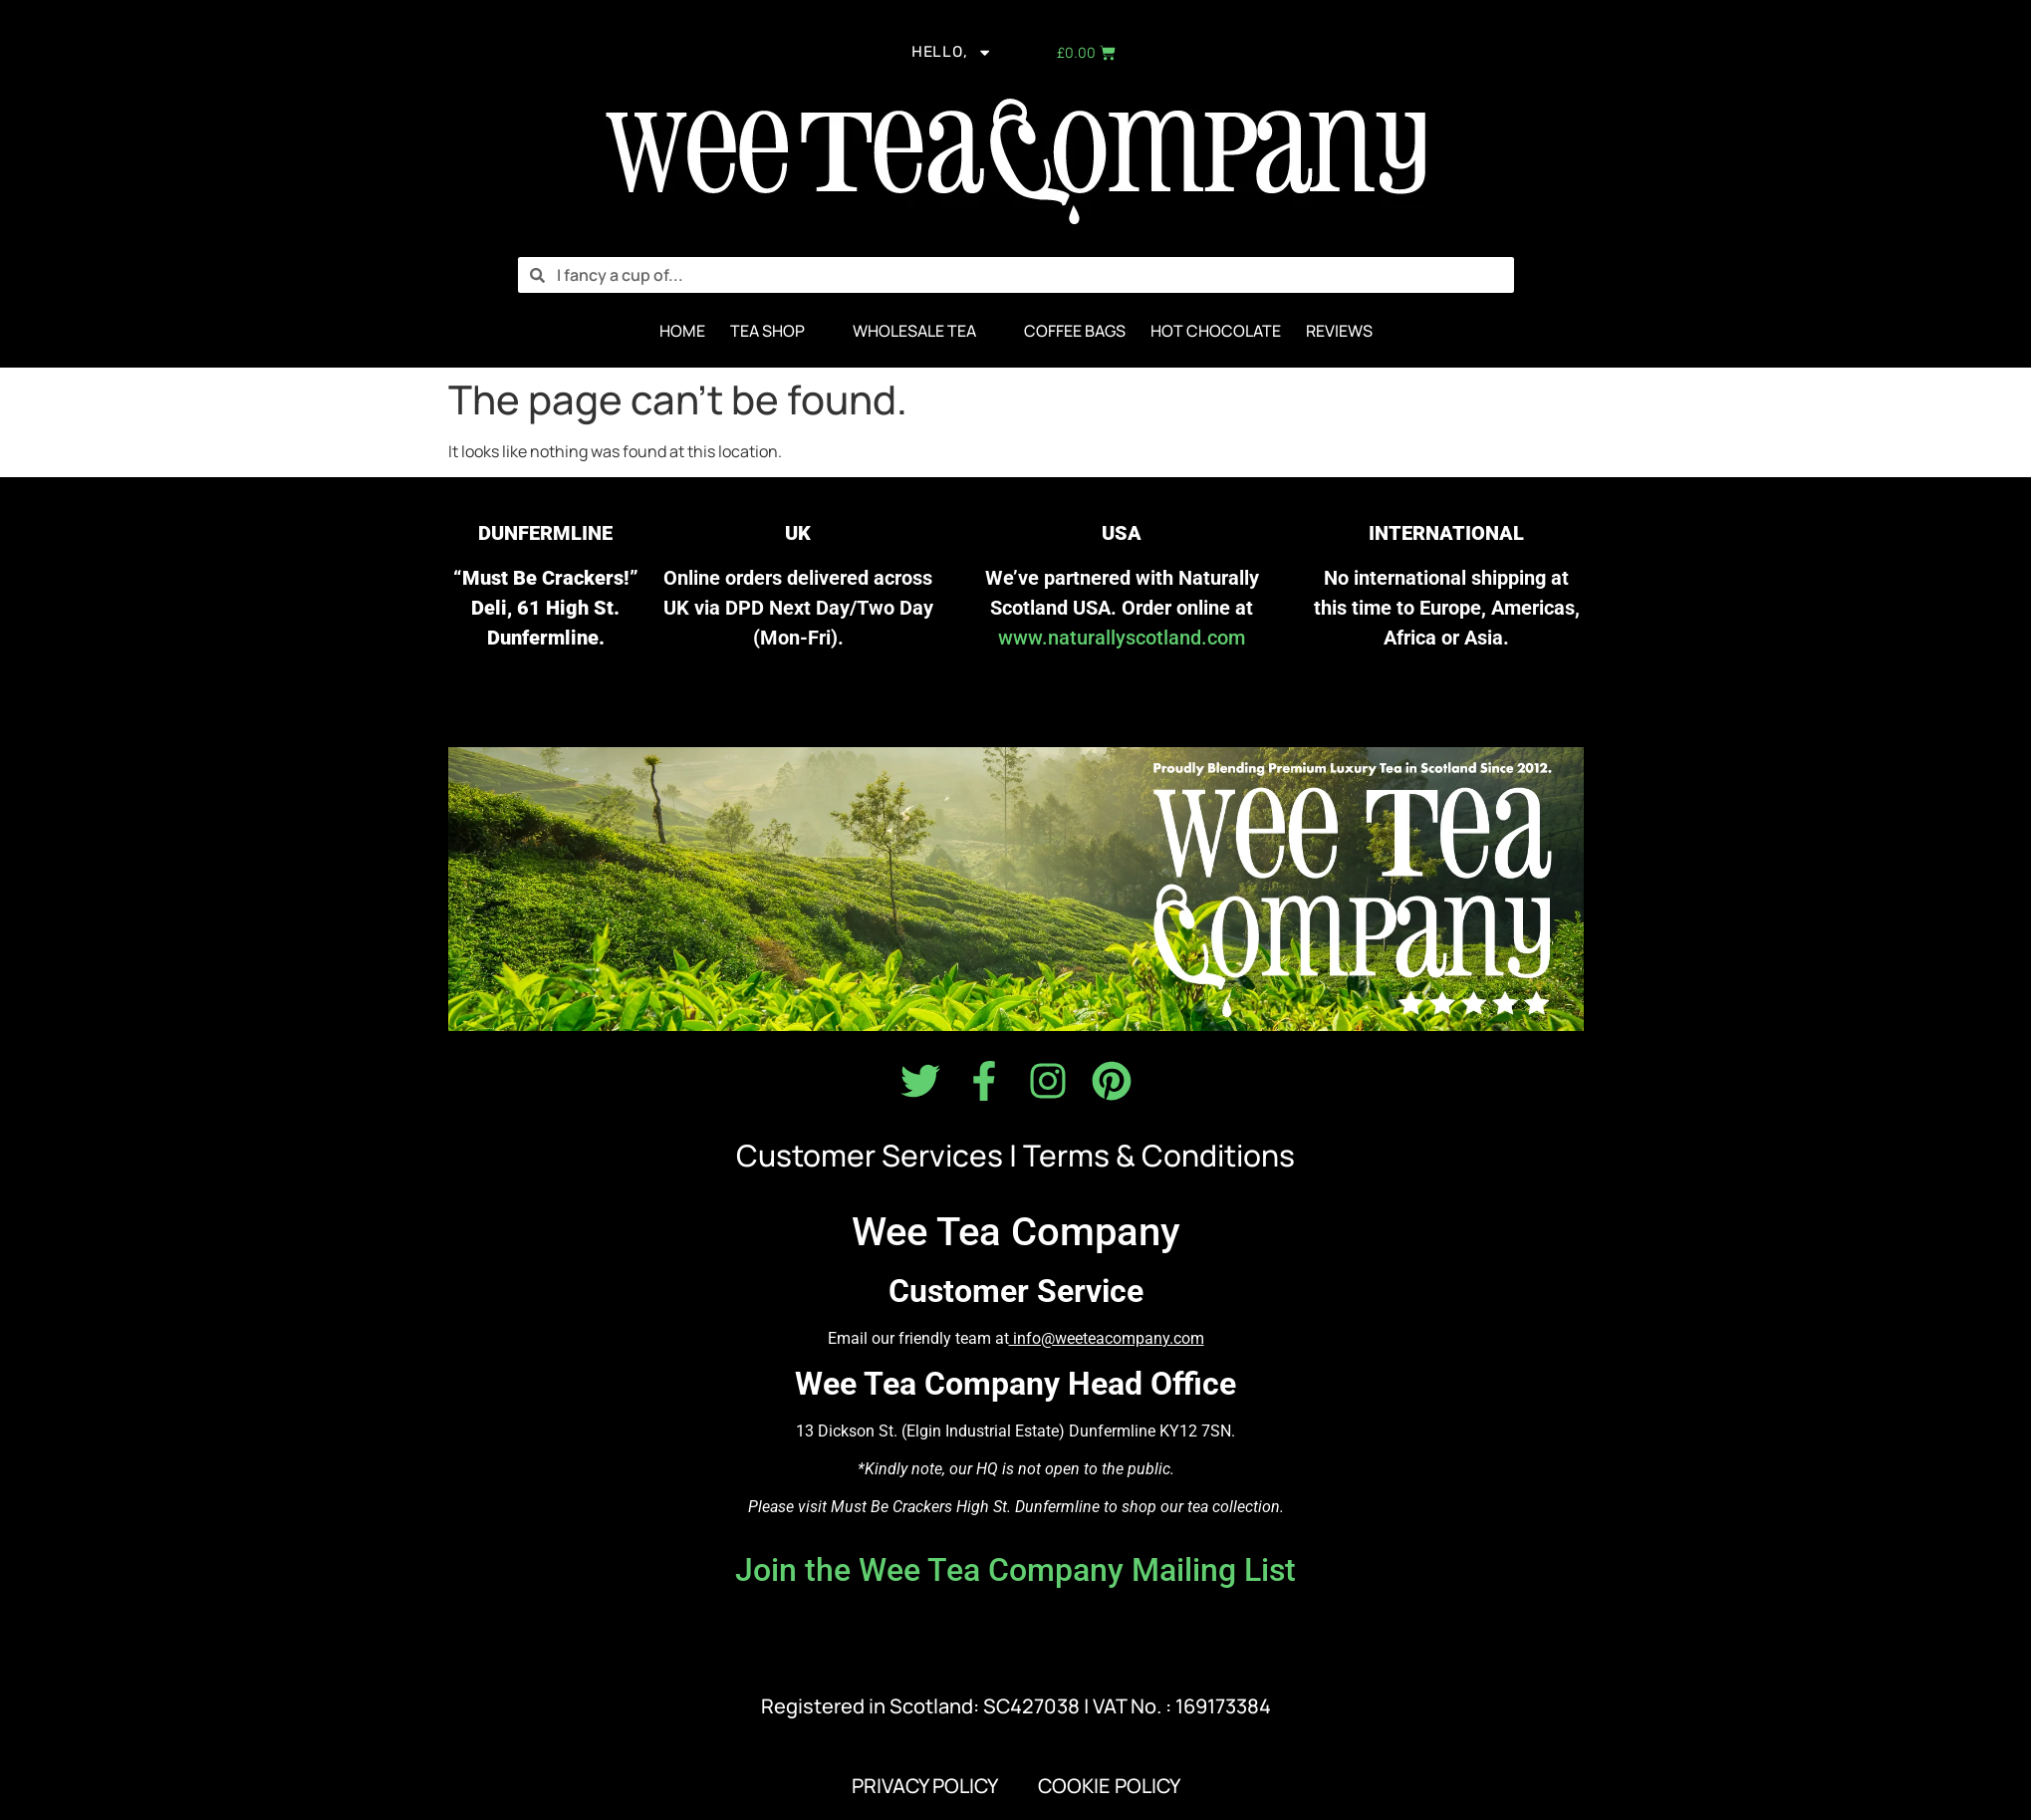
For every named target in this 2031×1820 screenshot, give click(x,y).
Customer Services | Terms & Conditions (1015, 1156)
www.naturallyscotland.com (1121, 638)
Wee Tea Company (1016, 1232)
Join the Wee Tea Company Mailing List (1015, 1571)
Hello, (950, 54)
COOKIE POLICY (1109, 1786)
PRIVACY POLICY (925, 1786)
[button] (779, 332)
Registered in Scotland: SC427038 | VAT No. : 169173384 (1016, 1706)
